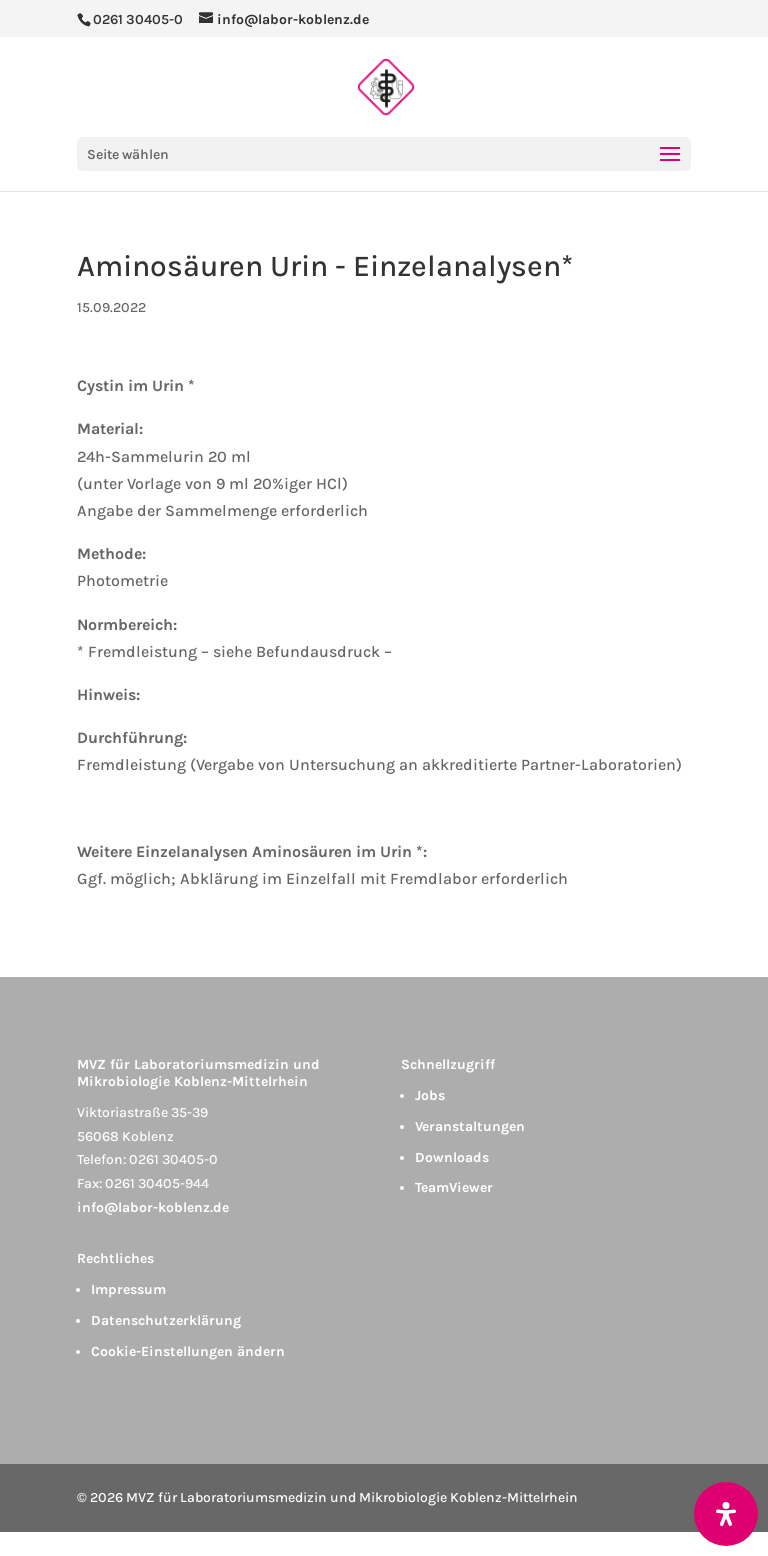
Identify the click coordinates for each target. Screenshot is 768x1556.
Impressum (128, 1289)
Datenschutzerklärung (166, 1320)
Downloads (452, 1157)
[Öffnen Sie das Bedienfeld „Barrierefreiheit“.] (726, 1514)
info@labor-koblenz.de (153, 1207)
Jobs (430, 1095)
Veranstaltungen (470, 1126)
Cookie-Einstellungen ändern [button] (188, 1351)
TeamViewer (454, 1187)
